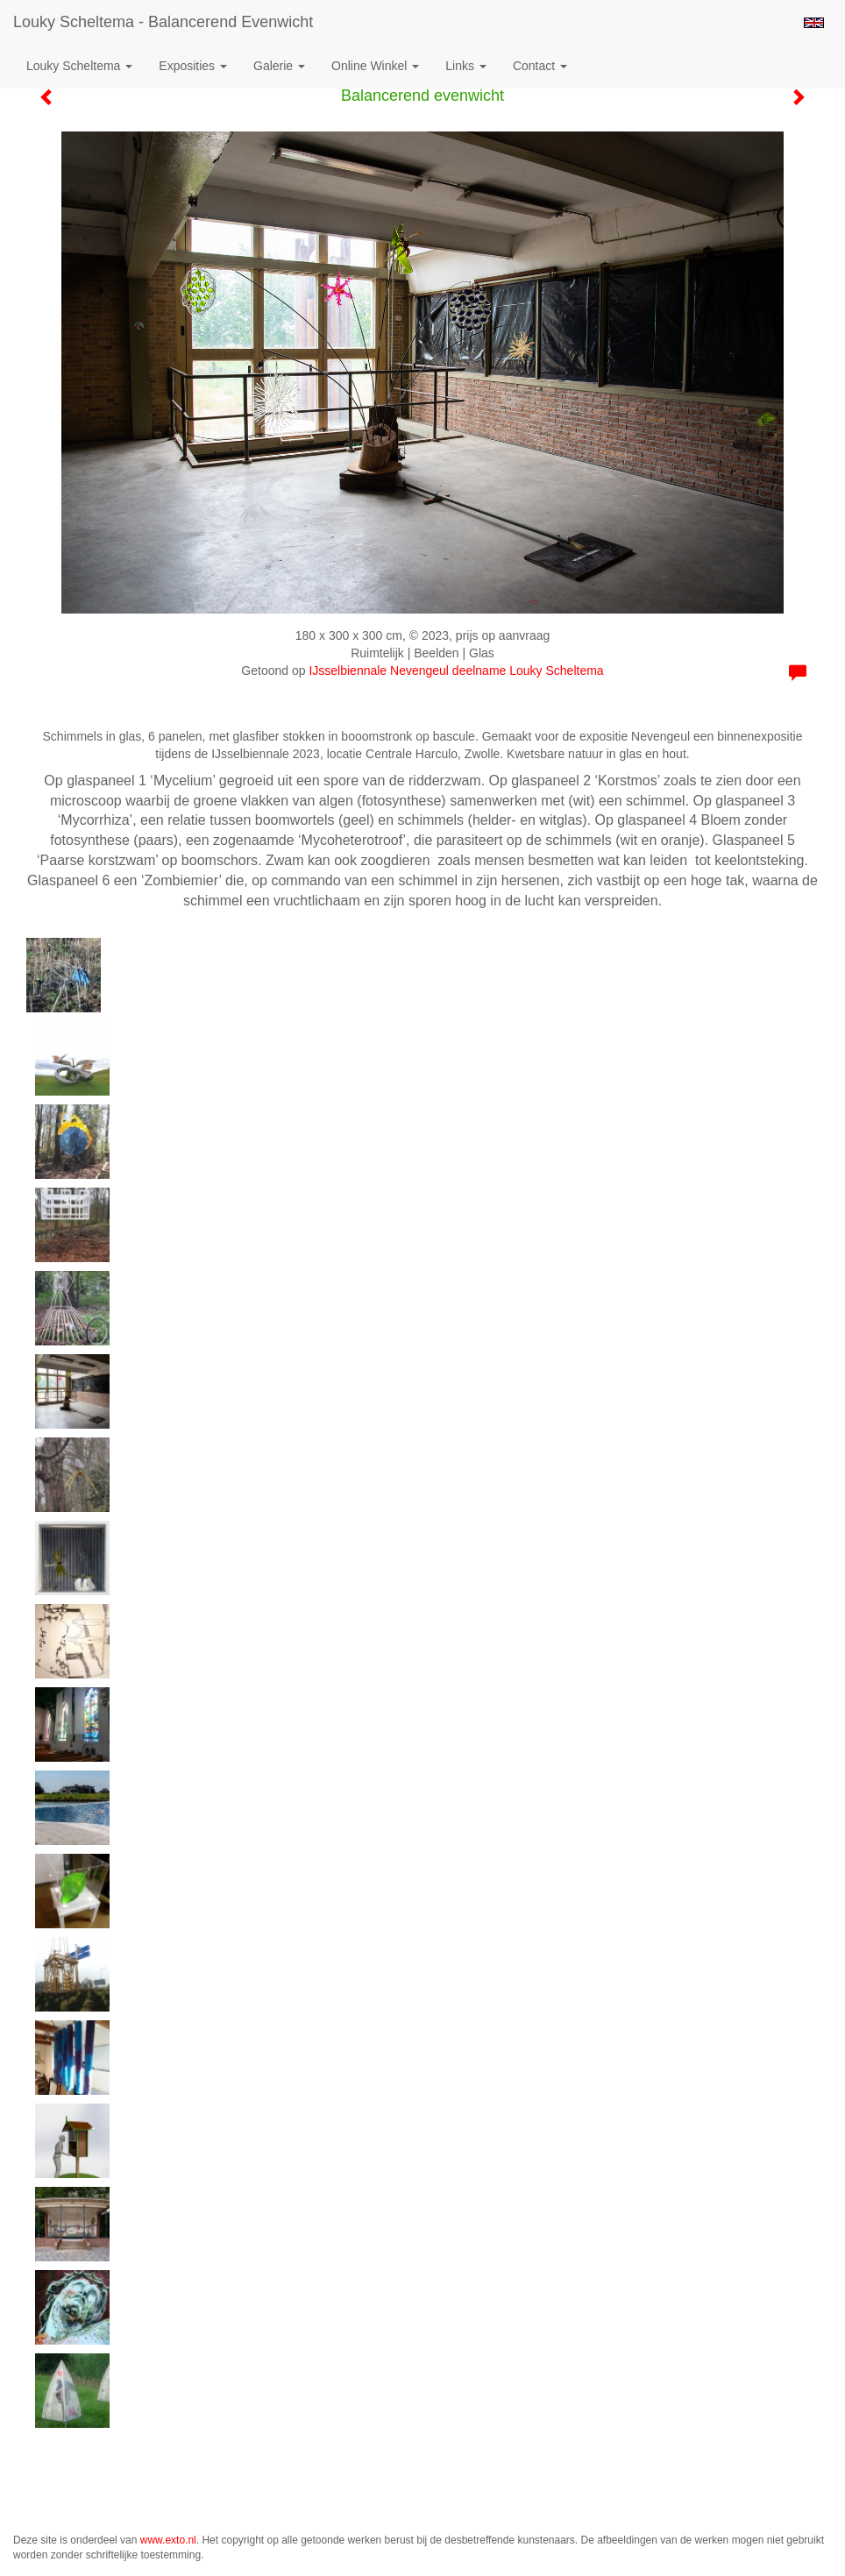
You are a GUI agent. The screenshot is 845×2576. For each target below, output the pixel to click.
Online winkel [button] (375, 66)
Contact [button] (540, 66)
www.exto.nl (168, 2540)
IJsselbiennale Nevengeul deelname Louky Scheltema (456, 671)
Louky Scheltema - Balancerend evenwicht (163, 22)
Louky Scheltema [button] (79, 66)
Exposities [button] (193, 66)
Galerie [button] (279, 66)
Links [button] (465, 66)
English (814, 23)
